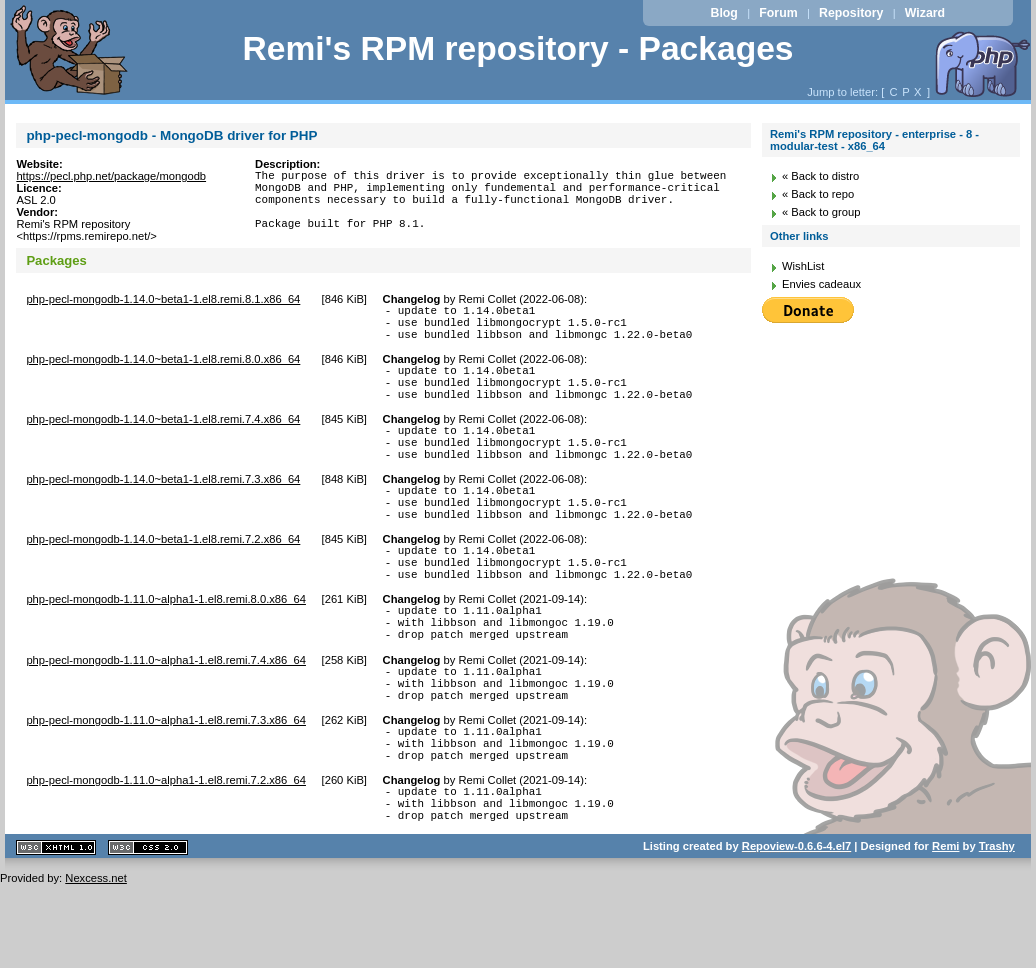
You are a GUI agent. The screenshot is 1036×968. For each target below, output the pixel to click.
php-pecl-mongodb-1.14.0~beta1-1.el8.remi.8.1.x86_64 (163, 302)
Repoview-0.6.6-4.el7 (796, 930)
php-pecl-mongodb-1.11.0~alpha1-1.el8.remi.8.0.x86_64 (166, 647)
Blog (724, 13)
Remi (945, 930)
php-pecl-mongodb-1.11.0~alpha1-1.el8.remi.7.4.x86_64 (166, 717)
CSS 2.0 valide (148, 931)
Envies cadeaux (821, 284)
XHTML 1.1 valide (56, 931)
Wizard (925, 13)
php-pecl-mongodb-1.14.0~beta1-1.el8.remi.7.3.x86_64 (163, 509)
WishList (803, 266)
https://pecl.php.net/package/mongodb (111, 176)
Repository (851, 13)
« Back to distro (820, 176)
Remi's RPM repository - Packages (517, 48)
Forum (778, 13)
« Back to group (821, 212)
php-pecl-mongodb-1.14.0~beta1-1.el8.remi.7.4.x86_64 (163, 440)
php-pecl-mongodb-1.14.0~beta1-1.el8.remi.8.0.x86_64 (163, 371)
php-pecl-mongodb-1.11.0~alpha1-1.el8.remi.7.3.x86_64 (166, 786)
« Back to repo (818, 194)
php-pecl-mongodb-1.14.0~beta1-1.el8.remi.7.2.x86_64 (163, 578)
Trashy (997, 930)
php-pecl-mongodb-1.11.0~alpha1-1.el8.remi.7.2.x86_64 (166, 855)
